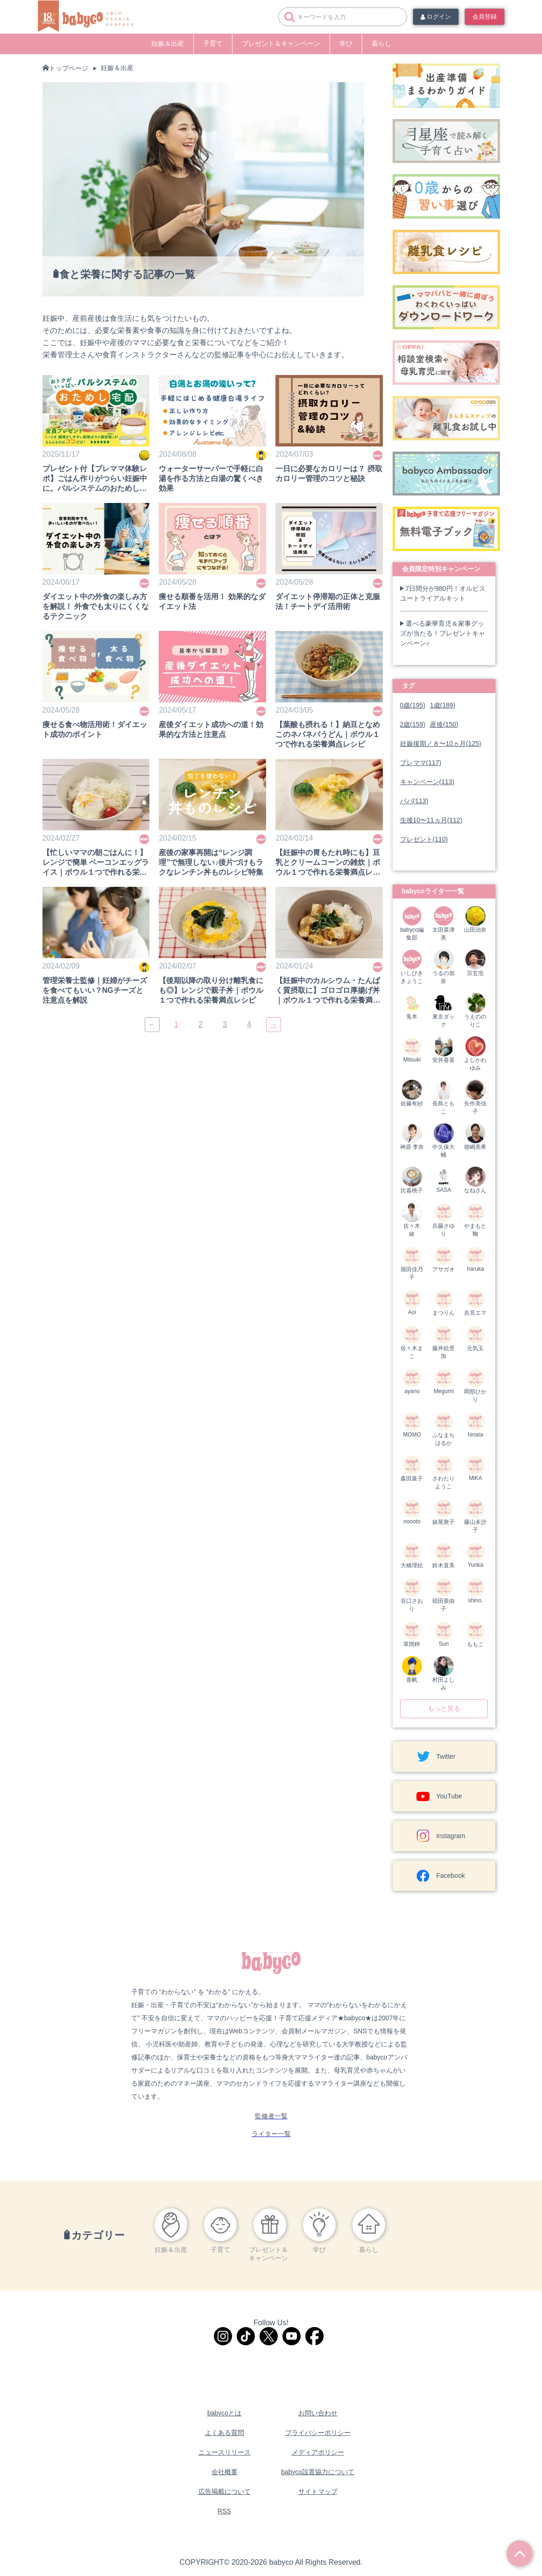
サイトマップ (318, 2491)
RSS (224, 2511)
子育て (213, 43)
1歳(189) (442, 705)
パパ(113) (414, 801)
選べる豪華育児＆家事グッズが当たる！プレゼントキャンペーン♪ (442, 633)
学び (345, 43)
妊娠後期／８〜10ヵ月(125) (440, 743)
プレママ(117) (421, 762)
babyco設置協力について (317, 2472)
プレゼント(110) (424, 839)
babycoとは (224, 2413)
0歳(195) (412, 705)
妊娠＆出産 (167, 43)
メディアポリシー (318, 2452)
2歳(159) (412, 724)
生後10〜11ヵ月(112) (431, 820)
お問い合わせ (318, 2413)
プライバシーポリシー (318, 2432)
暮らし (381, 43)
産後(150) (444, 724)
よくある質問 (224, 2432)
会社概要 (224, 2472)
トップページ (68, 68)
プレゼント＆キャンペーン (281, 43)
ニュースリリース (224, 2452)
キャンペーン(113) (427, 782)
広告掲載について (224, 2491)
